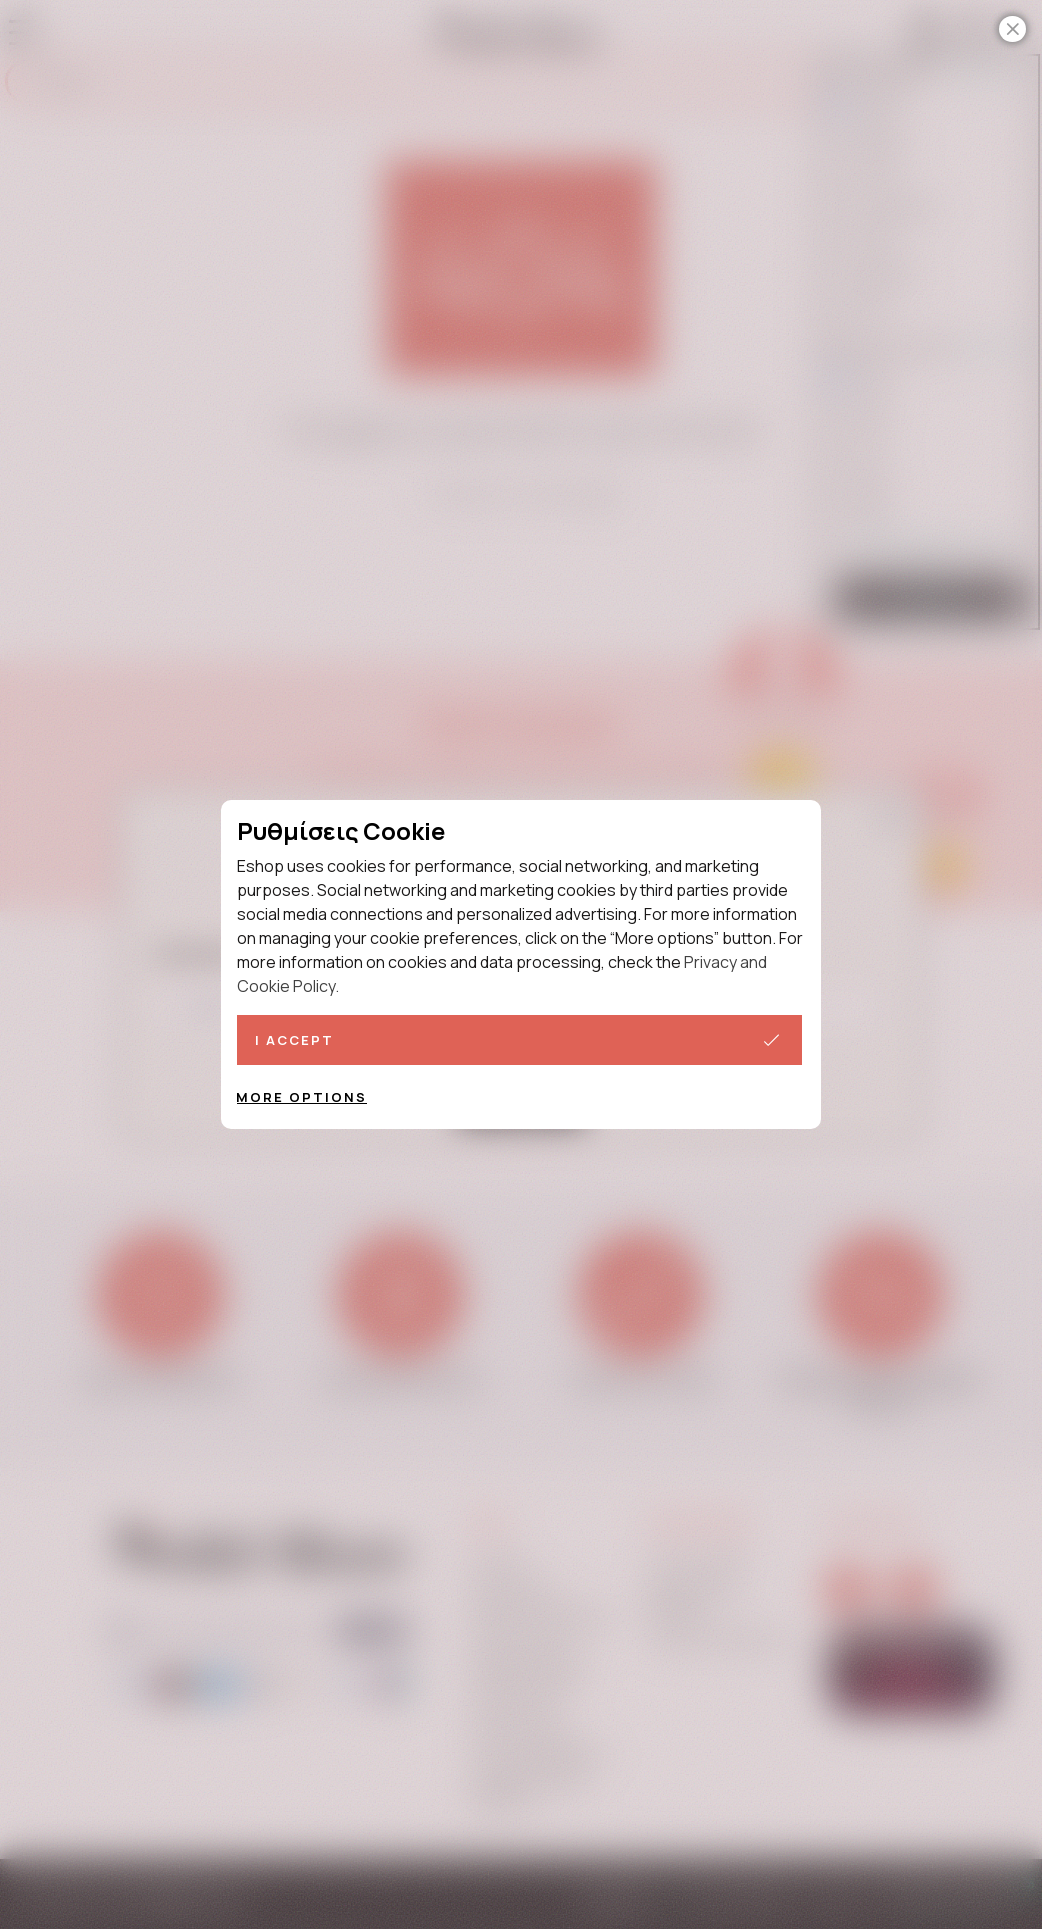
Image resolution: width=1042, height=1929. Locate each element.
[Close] (1012, 29)
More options (301, 1097)
